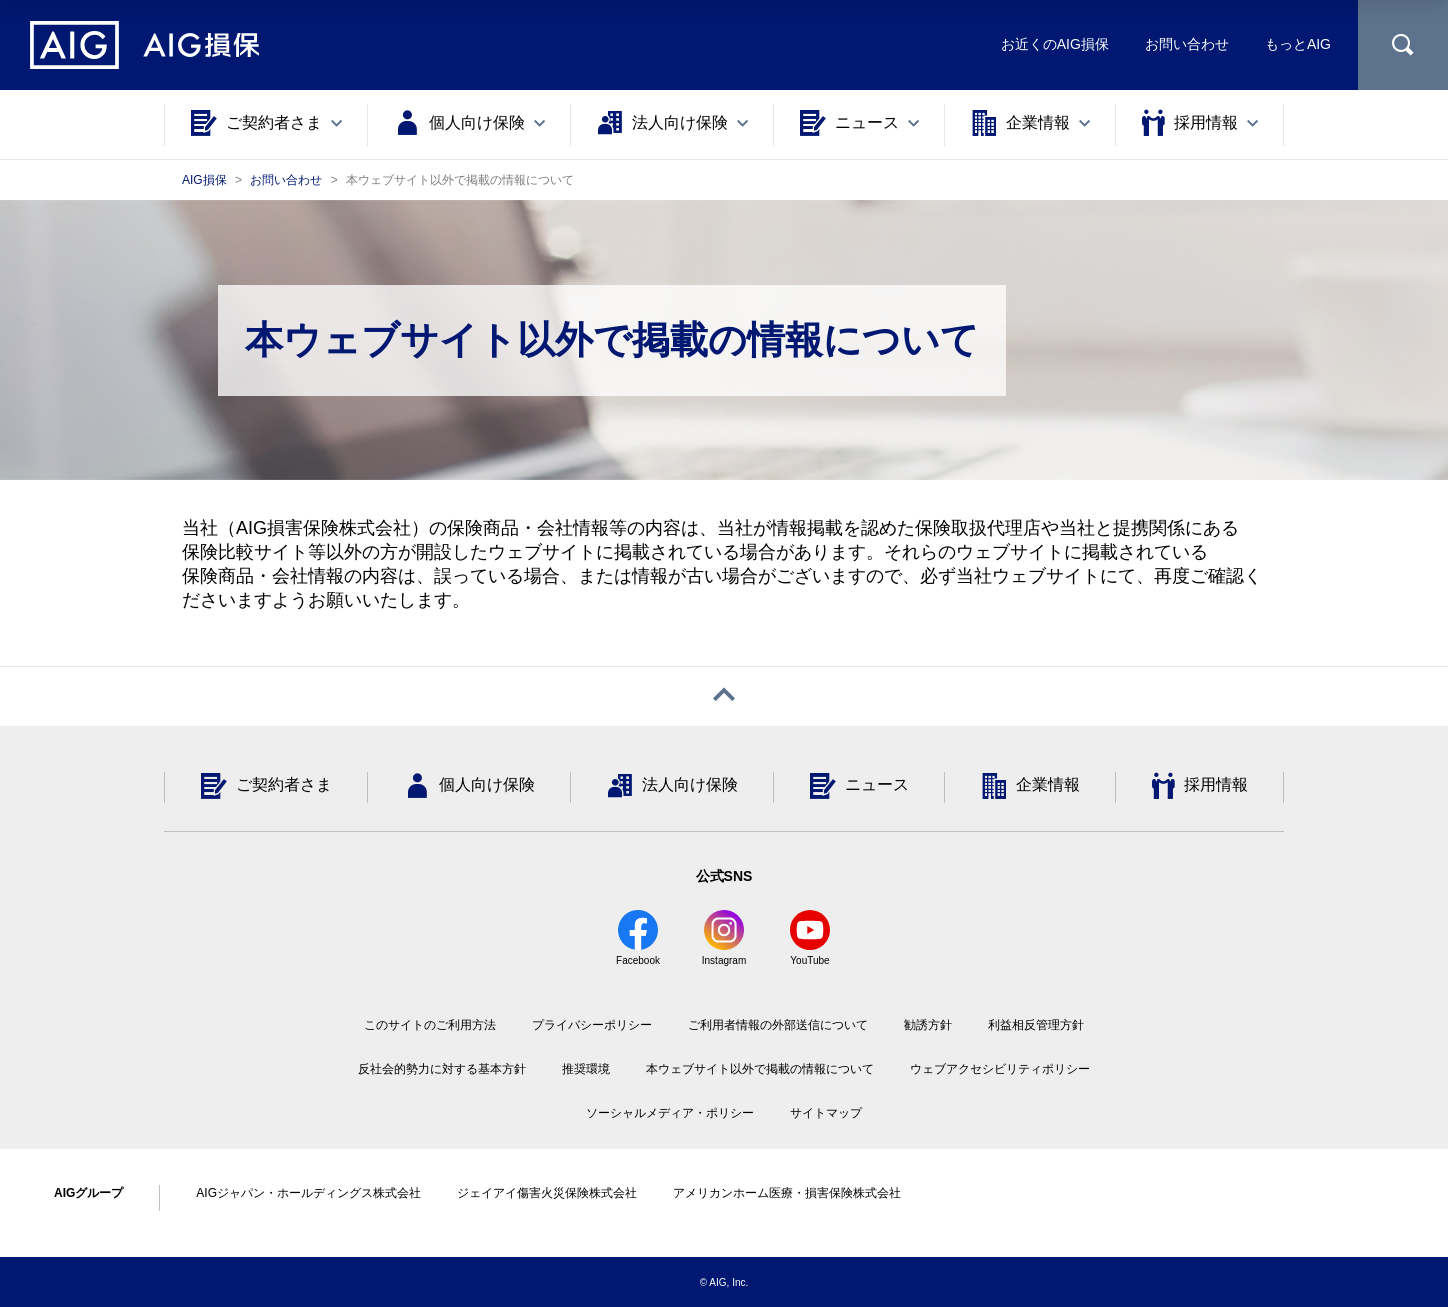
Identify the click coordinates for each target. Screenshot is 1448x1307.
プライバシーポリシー (592, 1025)
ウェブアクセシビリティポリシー (1000, 1069)
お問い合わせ (1187, 44)
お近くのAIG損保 (1055, 44)
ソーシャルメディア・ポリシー (670, 1113)
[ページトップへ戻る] (724, 696)
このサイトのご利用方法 (430, 1025)
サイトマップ (826, 1113)
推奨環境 (586, 1069)
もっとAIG (1298, 44)
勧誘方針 (928, 1025)
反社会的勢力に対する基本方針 (442, 1069)
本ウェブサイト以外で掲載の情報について (760, 1069)
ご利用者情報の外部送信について (778, 1025)
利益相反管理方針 (1036, 1025)
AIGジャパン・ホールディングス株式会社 (308, 1193)
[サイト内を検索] (1403, 45)
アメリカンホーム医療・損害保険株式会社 (787, 1193)
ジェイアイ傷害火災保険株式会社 (547, 1193)
